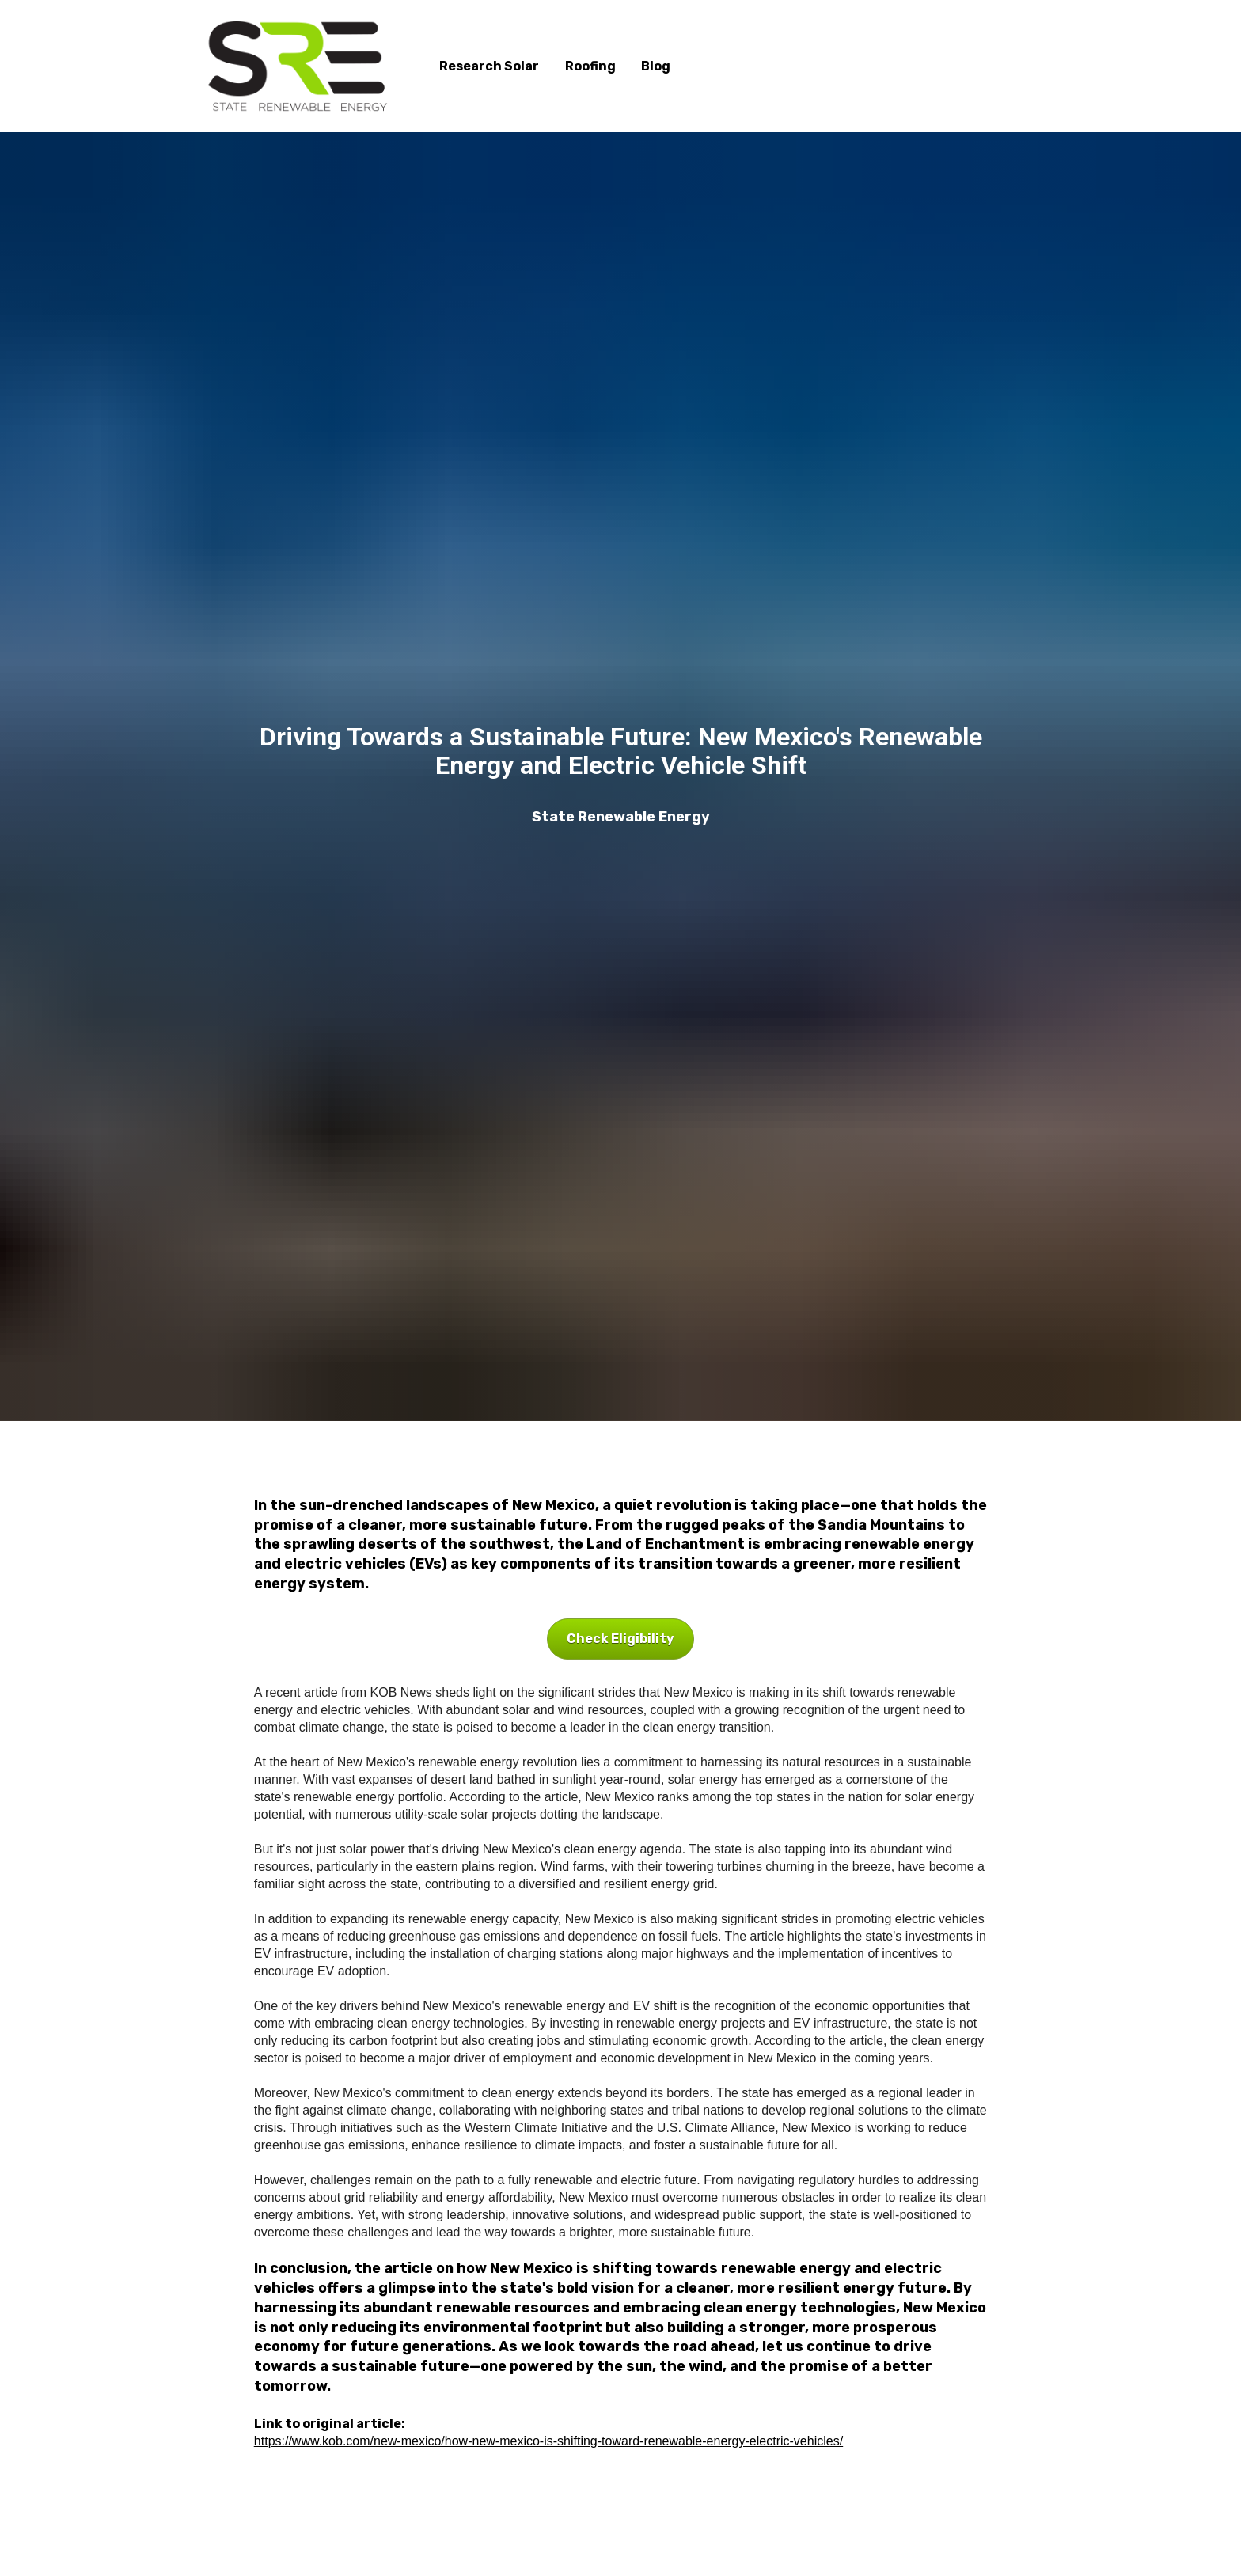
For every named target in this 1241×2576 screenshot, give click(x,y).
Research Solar (489, 66)
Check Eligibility (620, 1638)
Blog (655, 66)
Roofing (590, 66)
